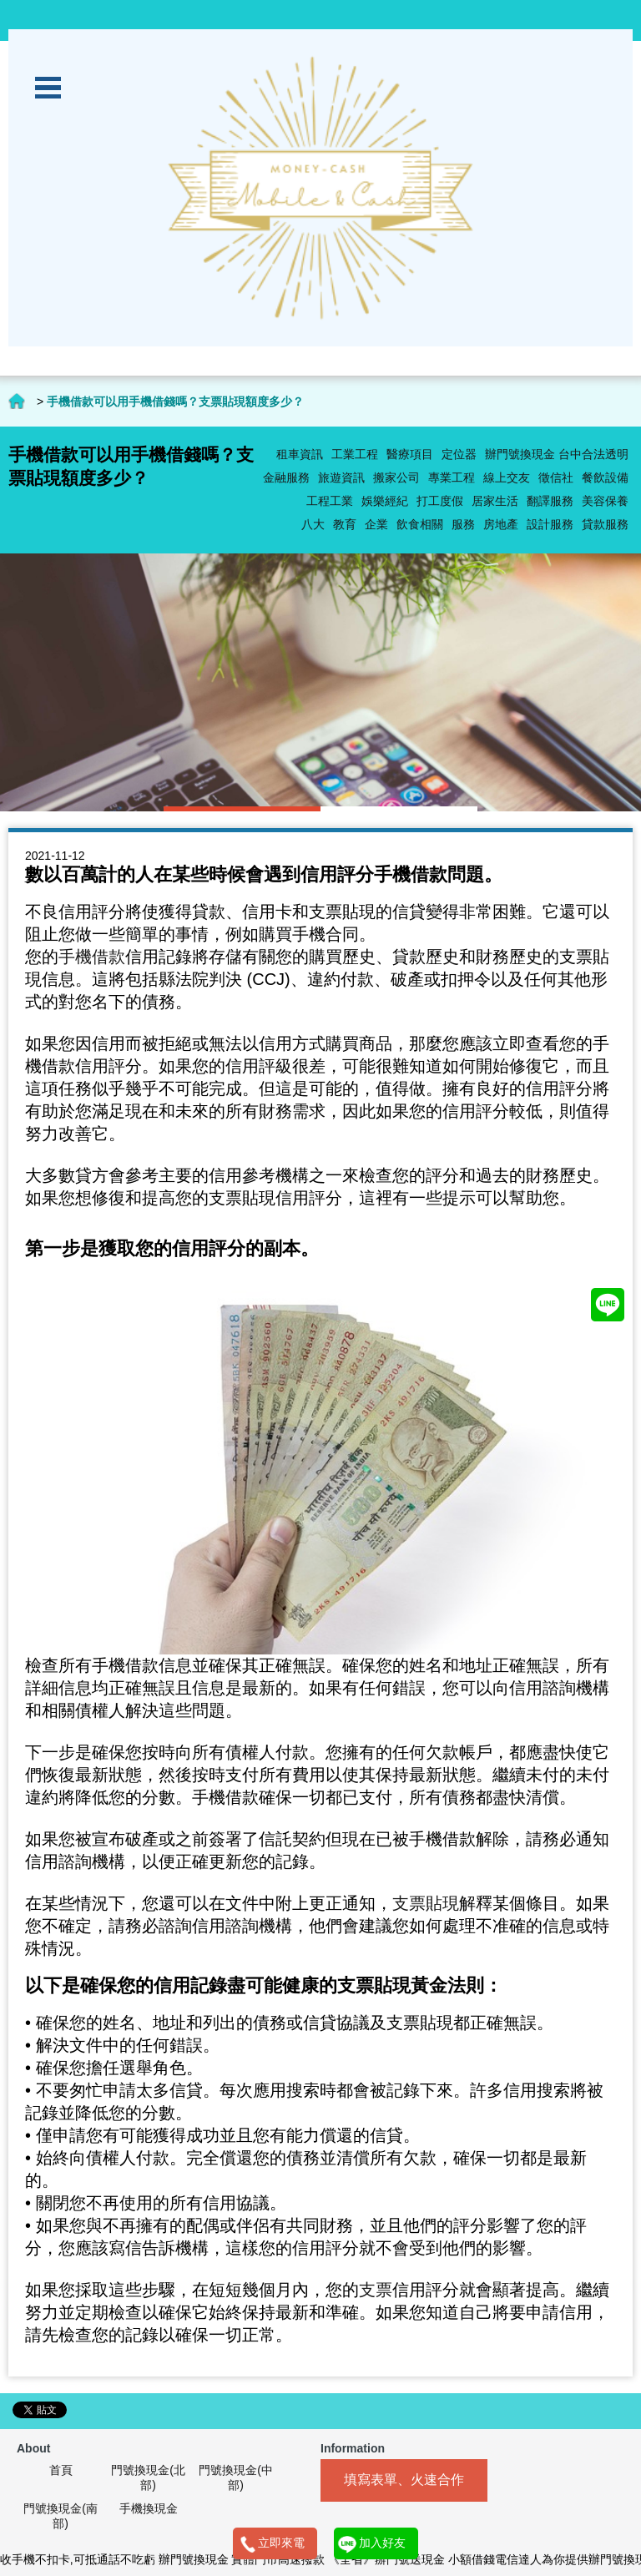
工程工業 (329, 501)
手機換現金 (148, 2508)
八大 (313, 524)
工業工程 (354, 454)
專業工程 (451, 477)
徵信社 (555, 477)
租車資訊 (299, 454)
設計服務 (550, 524)
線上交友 (506, 477)
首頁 (61, 2470)
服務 (463, 524)
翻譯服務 (550, 501)
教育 (344, 524)
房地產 (500, 524)
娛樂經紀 (384, 501)
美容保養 (605, 501)
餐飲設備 (605, 477)
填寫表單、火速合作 (404, 2479)
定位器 (459, 454)
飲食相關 (419, 524)
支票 (375, 2290)
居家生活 (495, 501)
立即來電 (281, 2542)
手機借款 (91, 956)
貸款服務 (605, 524)
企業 (376, 524)
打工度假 (439, 501)
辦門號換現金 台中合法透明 (556, 454)
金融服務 (286, 477)
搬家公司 (396, 477)
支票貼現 (425, 1903)
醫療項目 (409, 454)
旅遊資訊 (341, 477)
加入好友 (382, 2542)
